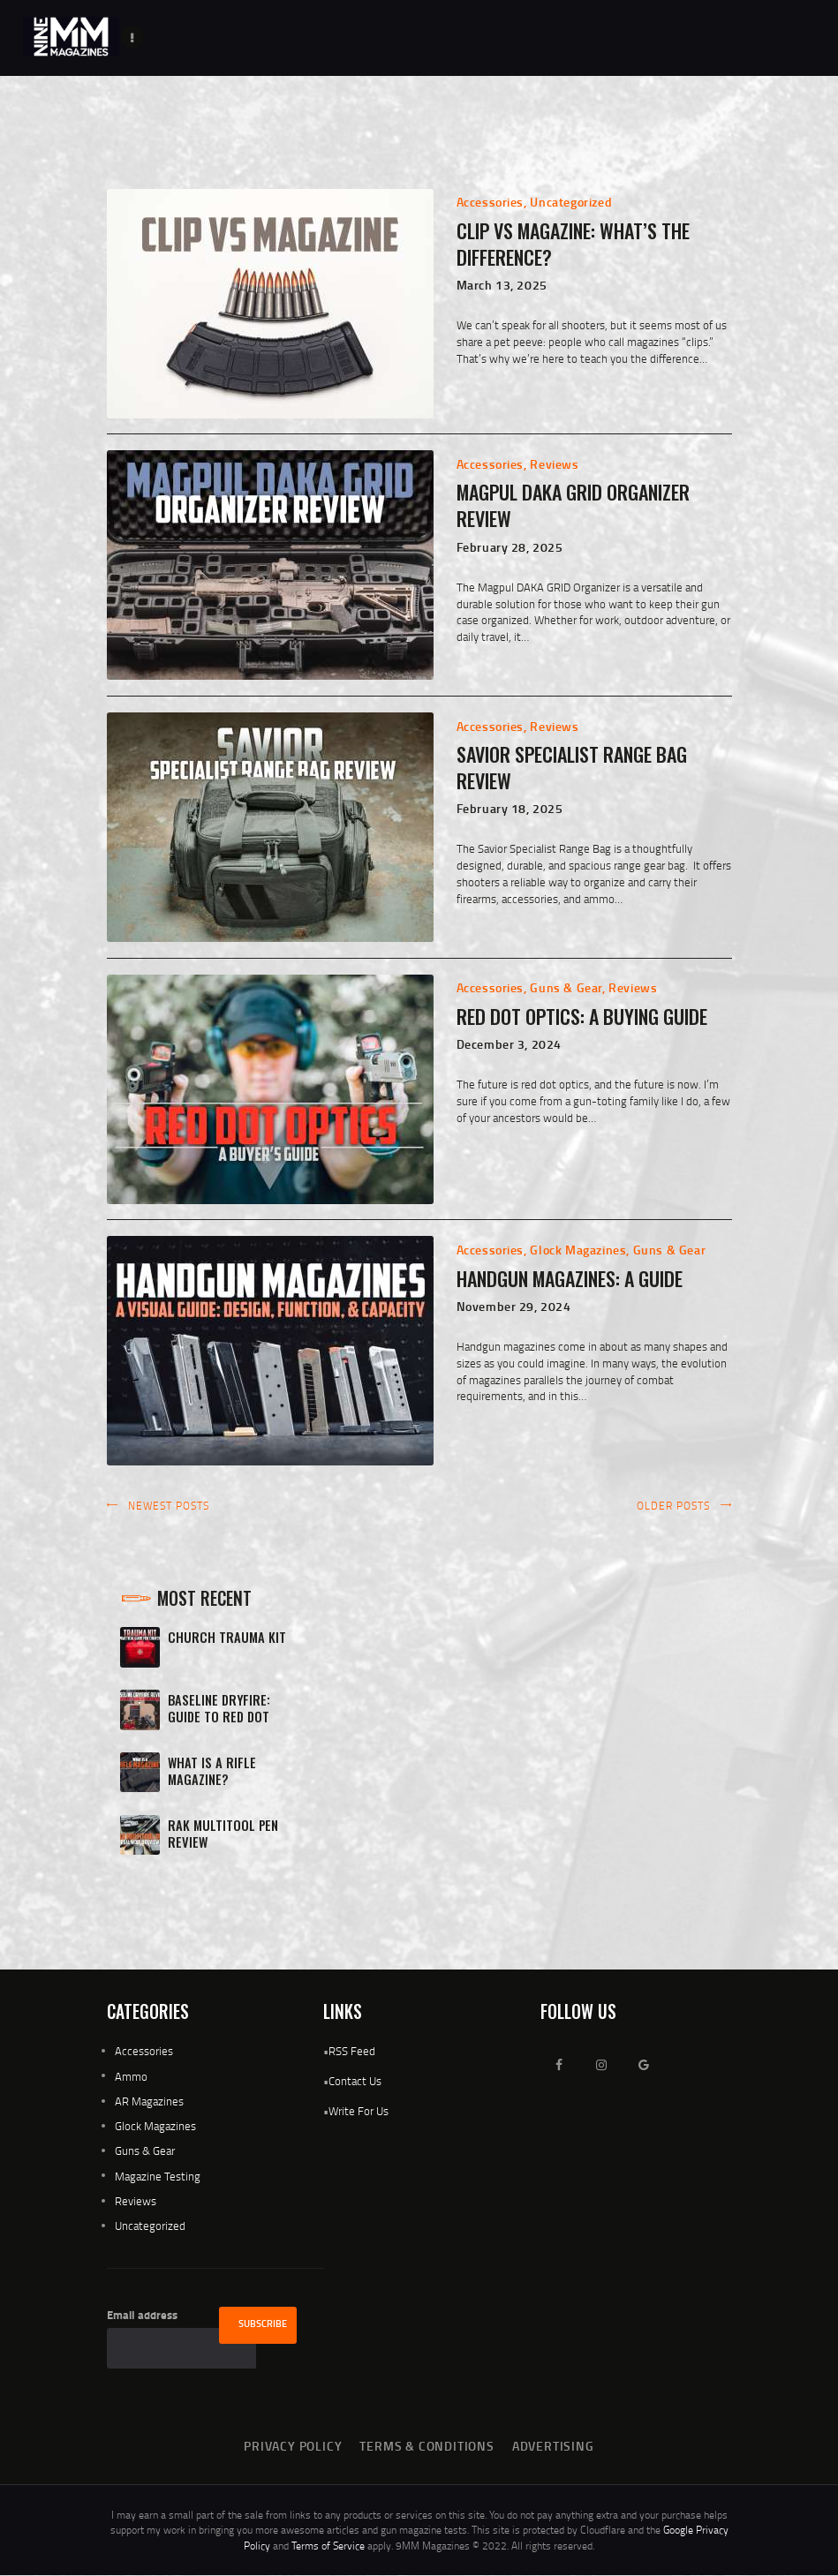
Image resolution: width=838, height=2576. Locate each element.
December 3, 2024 (509, 1044)
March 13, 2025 (502, 284)
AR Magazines (149, 2101)
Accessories (491, 201)
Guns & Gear (566, 987)
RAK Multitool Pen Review (223, 1834)
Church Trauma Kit (227, 1637)
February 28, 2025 (510, 547)
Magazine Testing (157, 2176)
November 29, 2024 (514, 1306)
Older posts (673, 1505)
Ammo (131, 2076)
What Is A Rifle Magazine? (212, 1771)
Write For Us (358, 2111)
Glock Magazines (578, 1249)
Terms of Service (328, 2545)
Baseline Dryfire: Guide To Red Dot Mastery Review (219, 1717)
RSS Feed (351, 2051)
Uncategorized (571, 201)
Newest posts (168, 1505)
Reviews (554, 464)
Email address (142, 2315)
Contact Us (354, 2081)
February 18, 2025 (510, 808)
